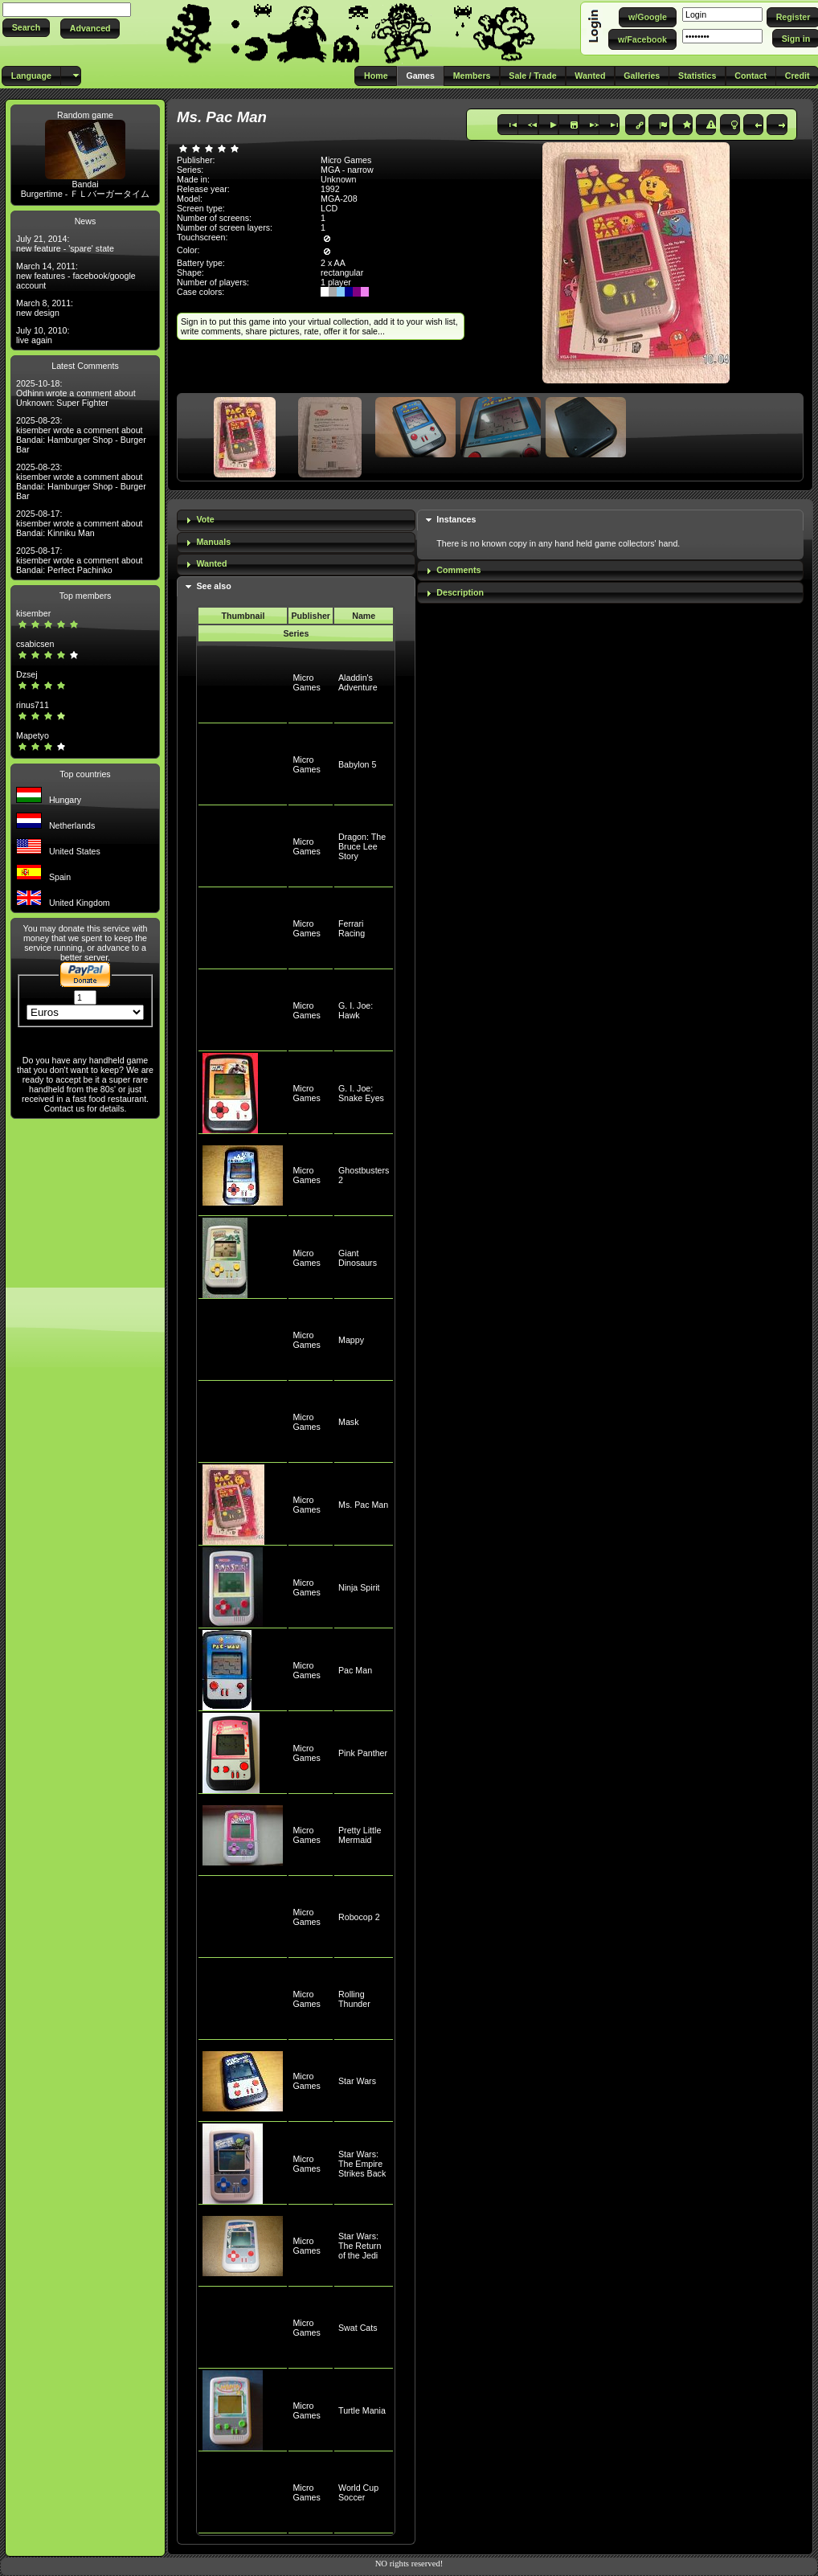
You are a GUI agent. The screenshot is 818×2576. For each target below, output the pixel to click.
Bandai (85, 184)
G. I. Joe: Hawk (355, 1010)
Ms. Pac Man (363, 1504)
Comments (458, 570)
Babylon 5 (357, 764)
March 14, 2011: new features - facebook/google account (76, 275)
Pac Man (355, 1670)
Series (296, 633)
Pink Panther (362, 1753)
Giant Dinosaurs (357, 1258)
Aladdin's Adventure (358, 682)
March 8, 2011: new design (44, 307)
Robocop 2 (359, 1917)
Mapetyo (32, 735)
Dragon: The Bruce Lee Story (362, 846)
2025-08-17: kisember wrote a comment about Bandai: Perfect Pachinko (79, 560)
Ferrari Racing (351, 928)
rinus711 (32, 705)
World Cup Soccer (358, 2492)
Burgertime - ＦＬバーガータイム (85, 194)
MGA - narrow (347, 169)
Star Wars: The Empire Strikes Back (362, 2163)
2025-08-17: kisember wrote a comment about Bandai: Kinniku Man (79, 523)
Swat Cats (358, 2327)
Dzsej (27, 674)
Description (460, 592)
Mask (348, 1422)
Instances (456, 519)
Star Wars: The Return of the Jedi (359, 2245)
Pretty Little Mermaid (359, 1835)
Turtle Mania (362, 2410)
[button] (26, 27)
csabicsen (35, 644)
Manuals (213, 542)
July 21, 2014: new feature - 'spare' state (65, 243)
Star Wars (357, 2081)
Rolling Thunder (354, 1999)
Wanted (211, 563)
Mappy (351, 1340)
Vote (205, 519)
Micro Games (306, 682)
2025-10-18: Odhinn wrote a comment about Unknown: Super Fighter (76, 393)
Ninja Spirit (359, 1587)
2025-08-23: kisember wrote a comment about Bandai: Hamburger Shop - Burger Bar (81, 435)
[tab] (296, 520)
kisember (33, 613)
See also (213, 586)
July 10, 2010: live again (42, 335)
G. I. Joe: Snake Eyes (361, 1093)
